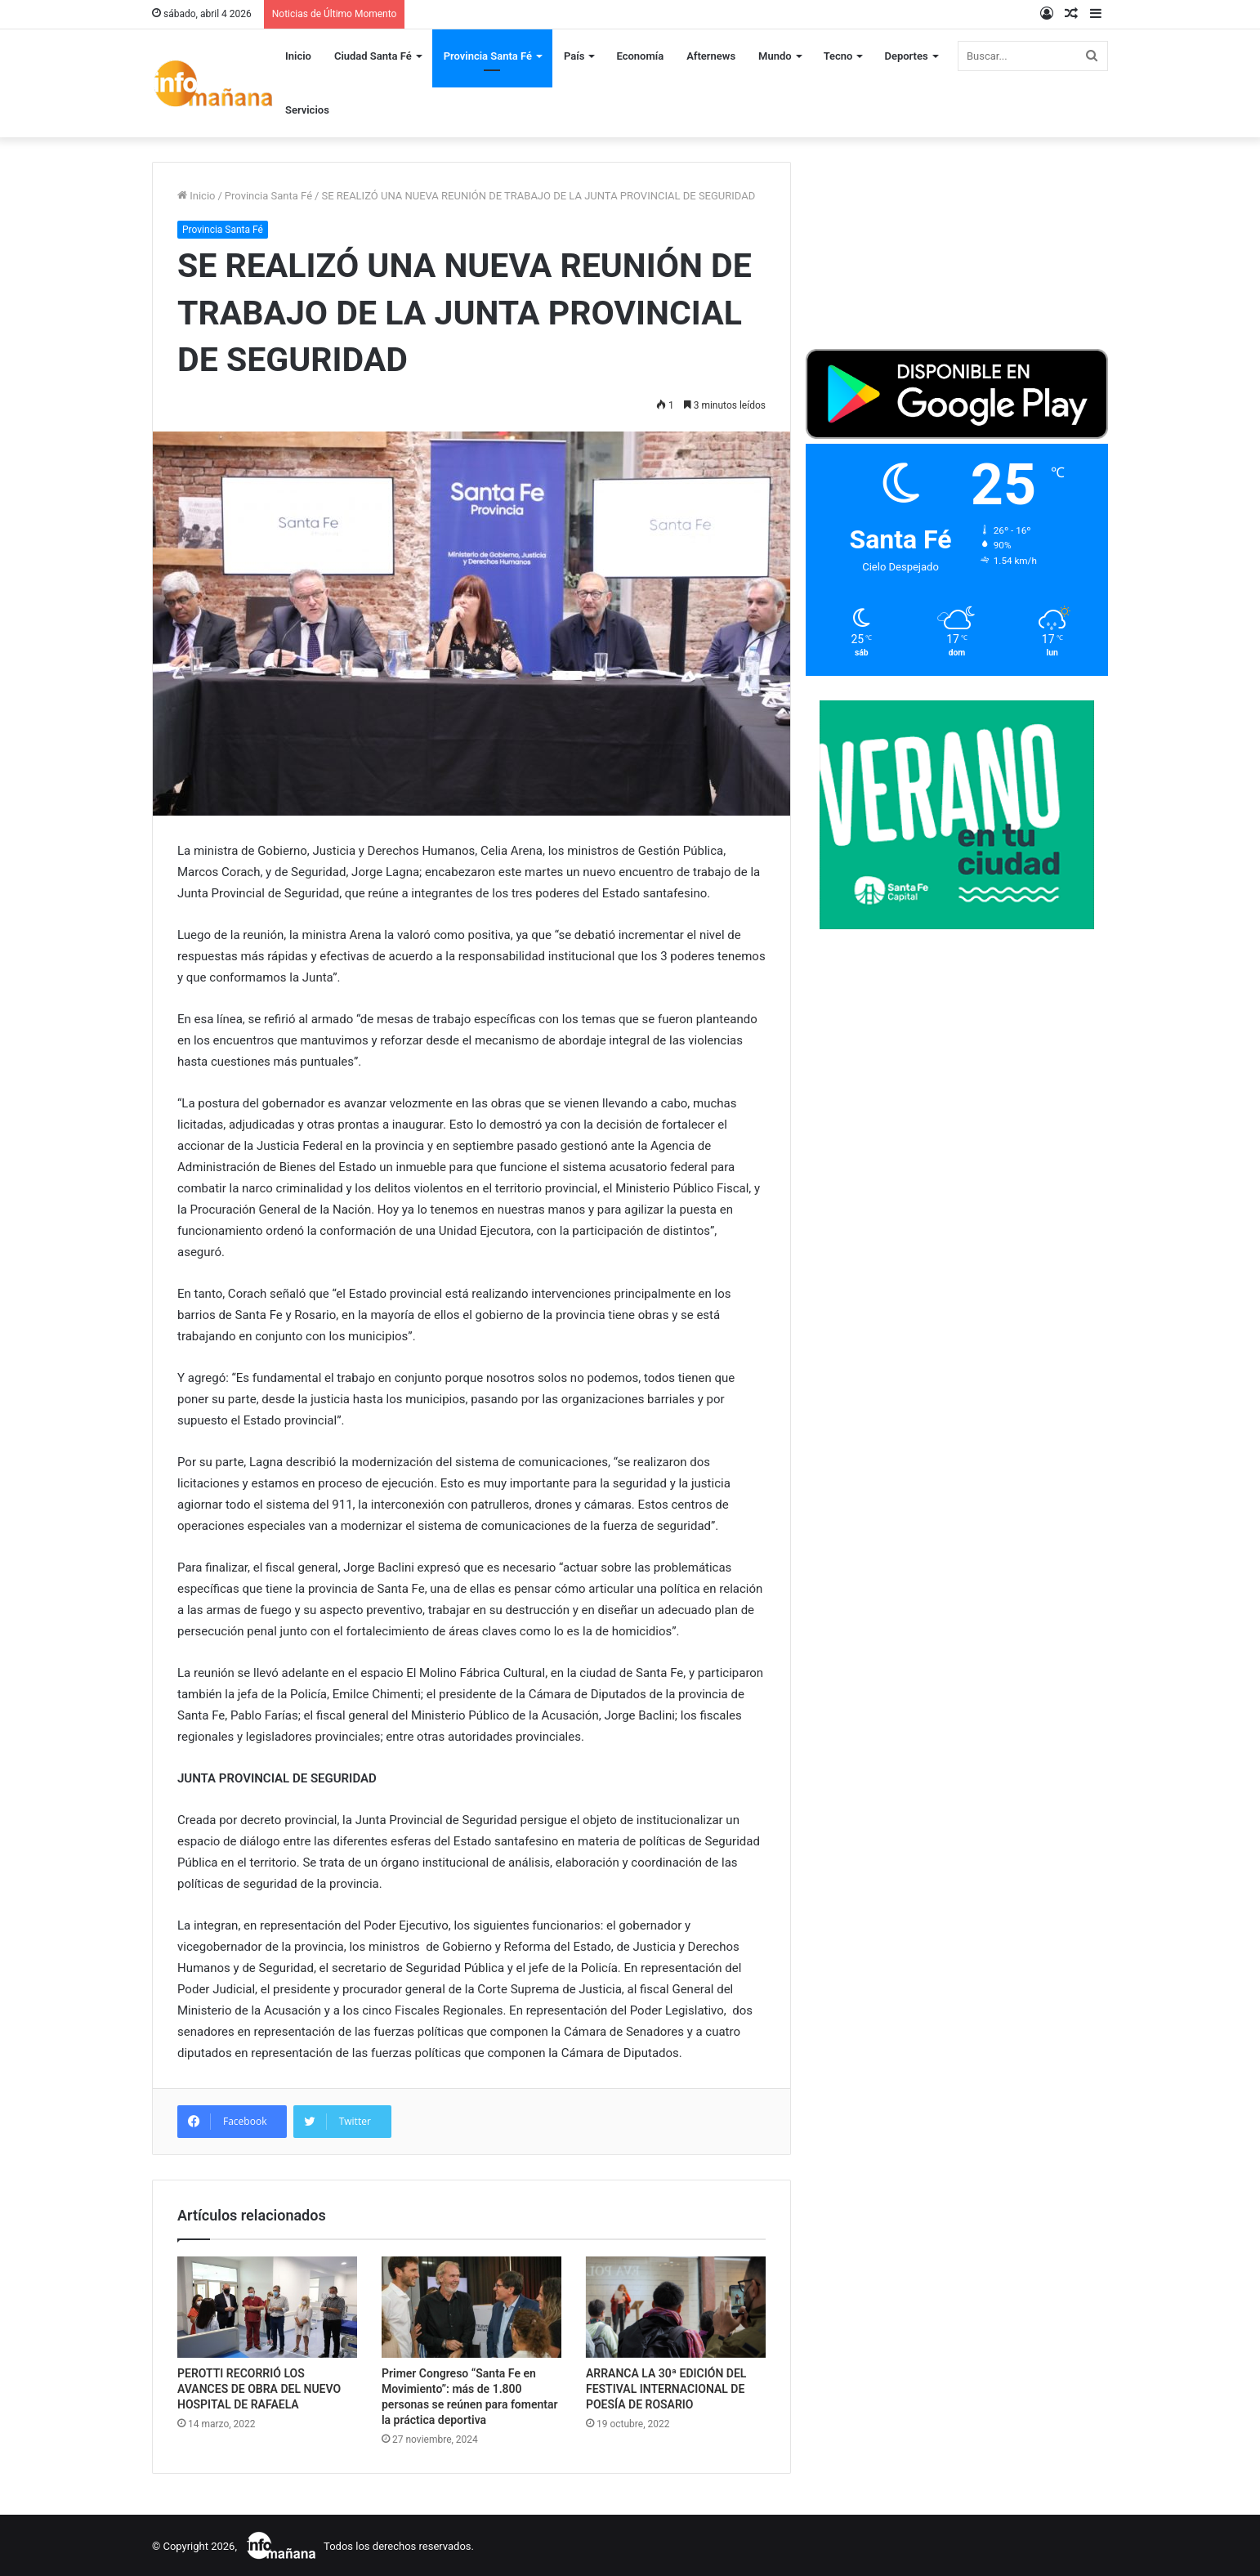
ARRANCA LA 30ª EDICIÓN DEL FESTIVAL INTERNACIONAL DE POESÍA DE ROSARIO (666, 2389)
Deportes (905, 56)
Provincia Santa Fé (488, 56)
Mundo (775, 56)
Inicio (298, 56)
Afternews (710, 56)
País (574, 56)
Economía (640, 56)
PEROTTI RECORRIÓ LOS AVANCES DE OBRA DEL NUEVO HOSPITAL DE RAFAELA (259, 2389)
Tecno (838, 56)
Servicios (307, 110)
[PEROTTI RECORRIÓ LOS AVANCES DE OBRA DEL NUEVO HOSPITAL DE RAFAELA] (267, 2307)
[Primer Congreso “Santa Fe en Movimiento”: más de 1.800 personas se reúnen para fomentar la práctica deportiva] (471, 2307)
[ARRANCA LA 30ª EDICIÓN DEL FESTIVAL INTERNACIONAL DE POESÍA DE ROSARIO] (676, 2307)
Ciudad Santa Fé (373, 56)
